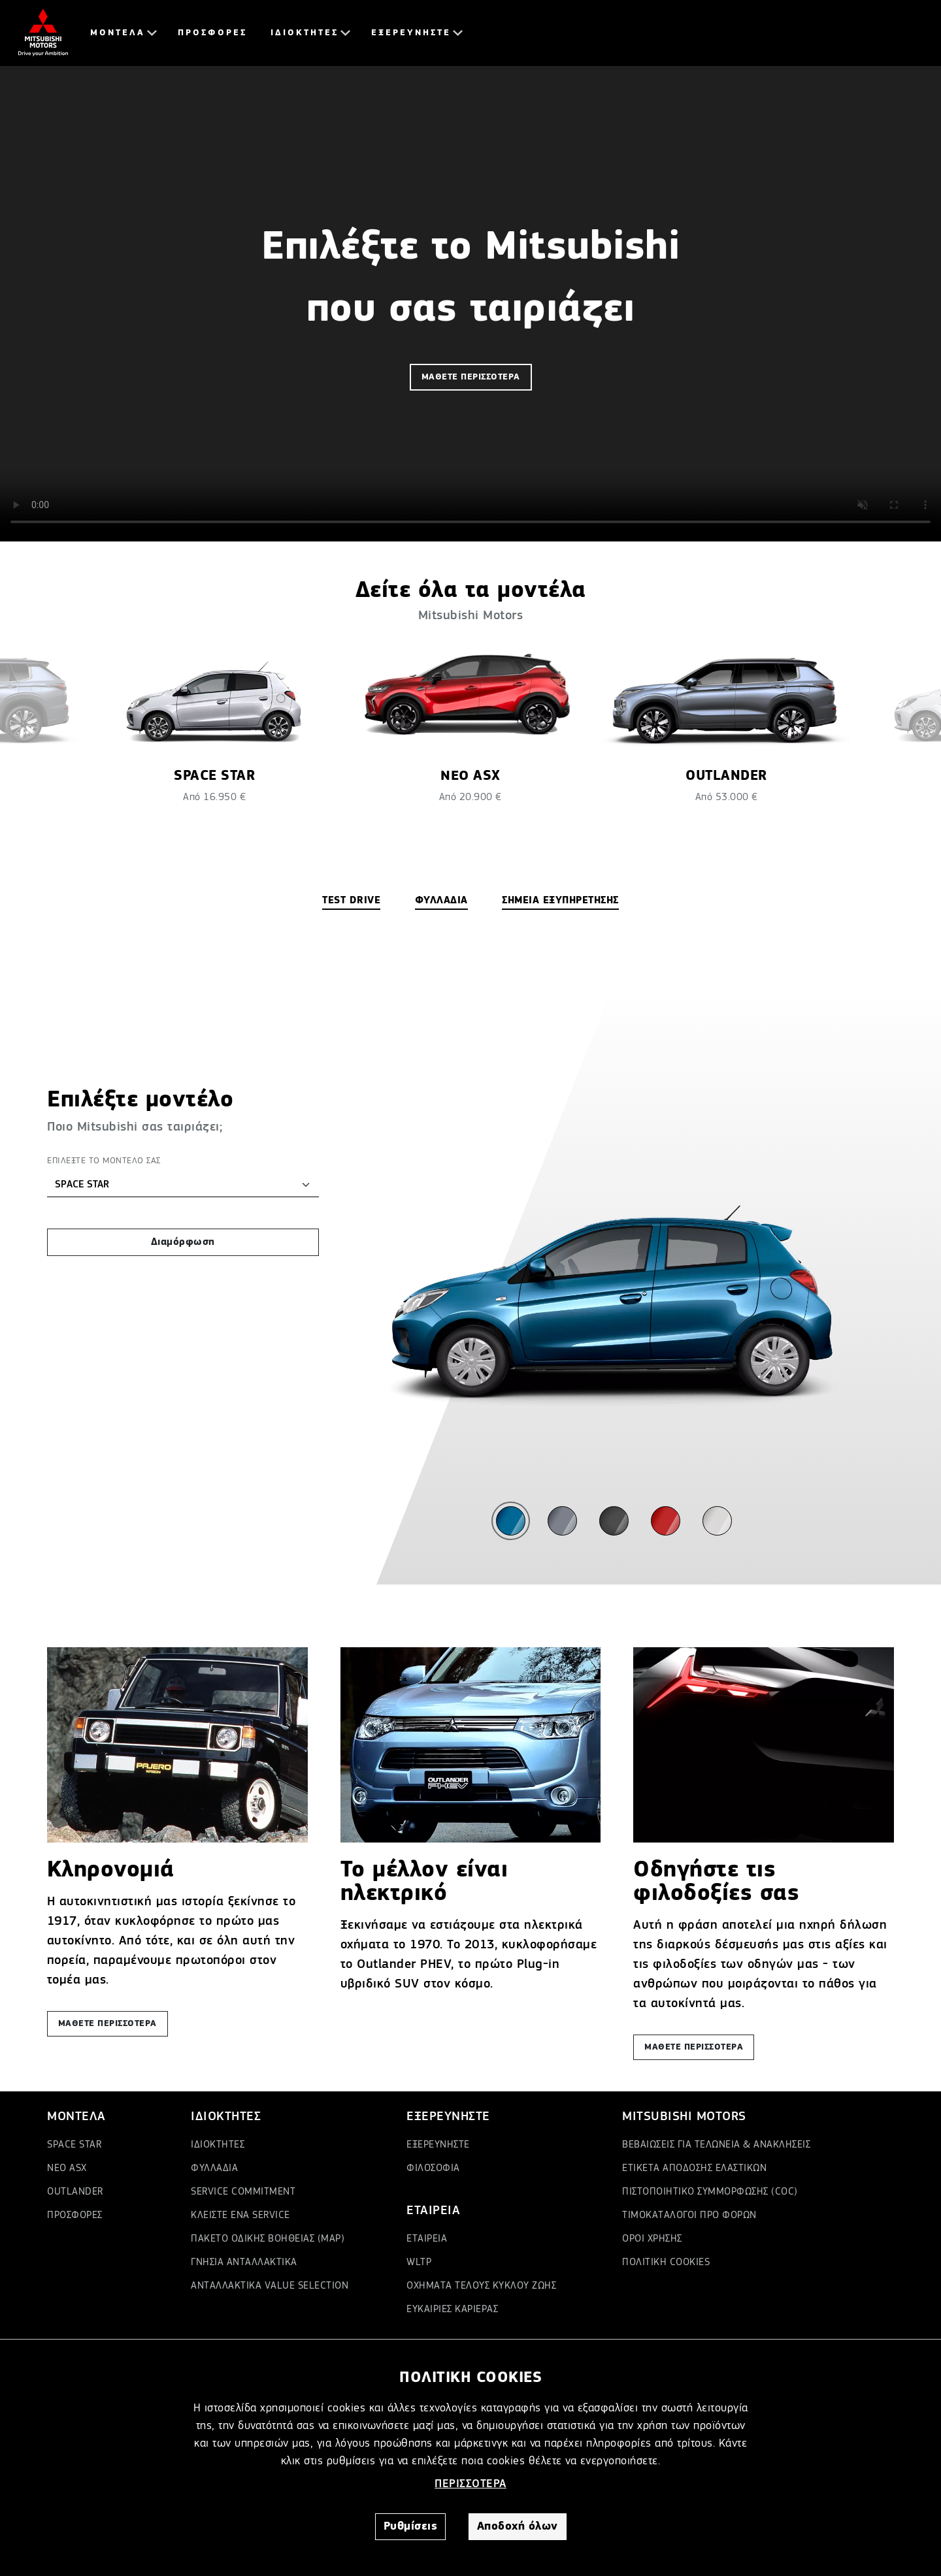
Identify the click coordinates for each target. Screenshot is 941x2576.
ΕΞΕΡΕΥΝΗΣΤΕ (411, 32)
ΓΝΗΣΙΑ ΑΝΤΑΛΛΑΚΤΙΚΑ (244, 2262)
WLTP (418, 2262)
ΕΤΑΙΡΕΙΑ (426, 2239)
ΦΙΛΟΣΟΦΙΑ (433, 2168)
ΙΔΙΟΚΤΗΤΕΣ (304, 32)
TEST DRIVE (351, 900)
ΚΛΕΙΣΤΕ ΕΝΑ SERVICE (240, 2215)
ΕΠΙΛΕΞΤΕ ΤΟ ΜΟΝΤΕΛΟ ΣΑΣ (104, 1160)
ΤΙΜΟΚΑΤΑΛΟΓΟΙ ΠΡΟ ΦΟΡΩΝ (689, 2215)
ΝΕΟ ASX (67, 2168)
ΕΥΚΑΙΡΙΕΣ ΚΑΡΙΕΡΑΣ (452, 2309)
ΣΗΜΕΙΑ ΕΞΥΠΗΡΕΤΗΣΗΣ (560, 900)
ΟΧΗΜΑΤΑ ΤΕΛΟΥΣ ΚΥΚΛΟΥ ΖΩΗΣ (481, 2286)
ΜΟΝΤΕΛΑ (117, 32)
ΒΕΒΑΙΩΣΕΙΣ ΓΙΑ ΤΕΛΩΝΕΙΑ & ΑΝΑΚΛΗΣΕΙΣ (716, 2145)
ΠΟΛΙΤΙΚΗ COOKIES (666, 2262)
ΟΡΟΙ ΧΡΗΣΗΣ (652, 2239)
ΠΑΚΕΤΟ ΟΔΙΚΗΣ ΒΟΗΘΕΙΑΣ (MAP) (267, 2239)
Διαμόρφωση (183, 1242)
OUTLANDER (75, 2192)
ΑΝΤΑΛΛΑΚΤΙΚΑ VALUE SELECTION (269, 2286)
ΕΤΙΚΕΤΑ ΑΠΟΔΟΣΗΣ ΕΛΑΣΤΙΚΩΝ (694, 2168)
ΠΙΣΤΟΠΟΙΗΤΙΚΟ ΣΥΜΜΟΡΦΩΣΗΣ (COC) (710, 2192)
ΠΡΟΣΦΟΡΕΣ (212, 32)
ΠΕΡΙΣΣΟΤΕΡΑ (470, 2484)
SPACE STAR (74, 2145)
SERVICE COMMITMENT (243, 2192)
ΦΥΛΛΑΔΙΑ (441, 900)
